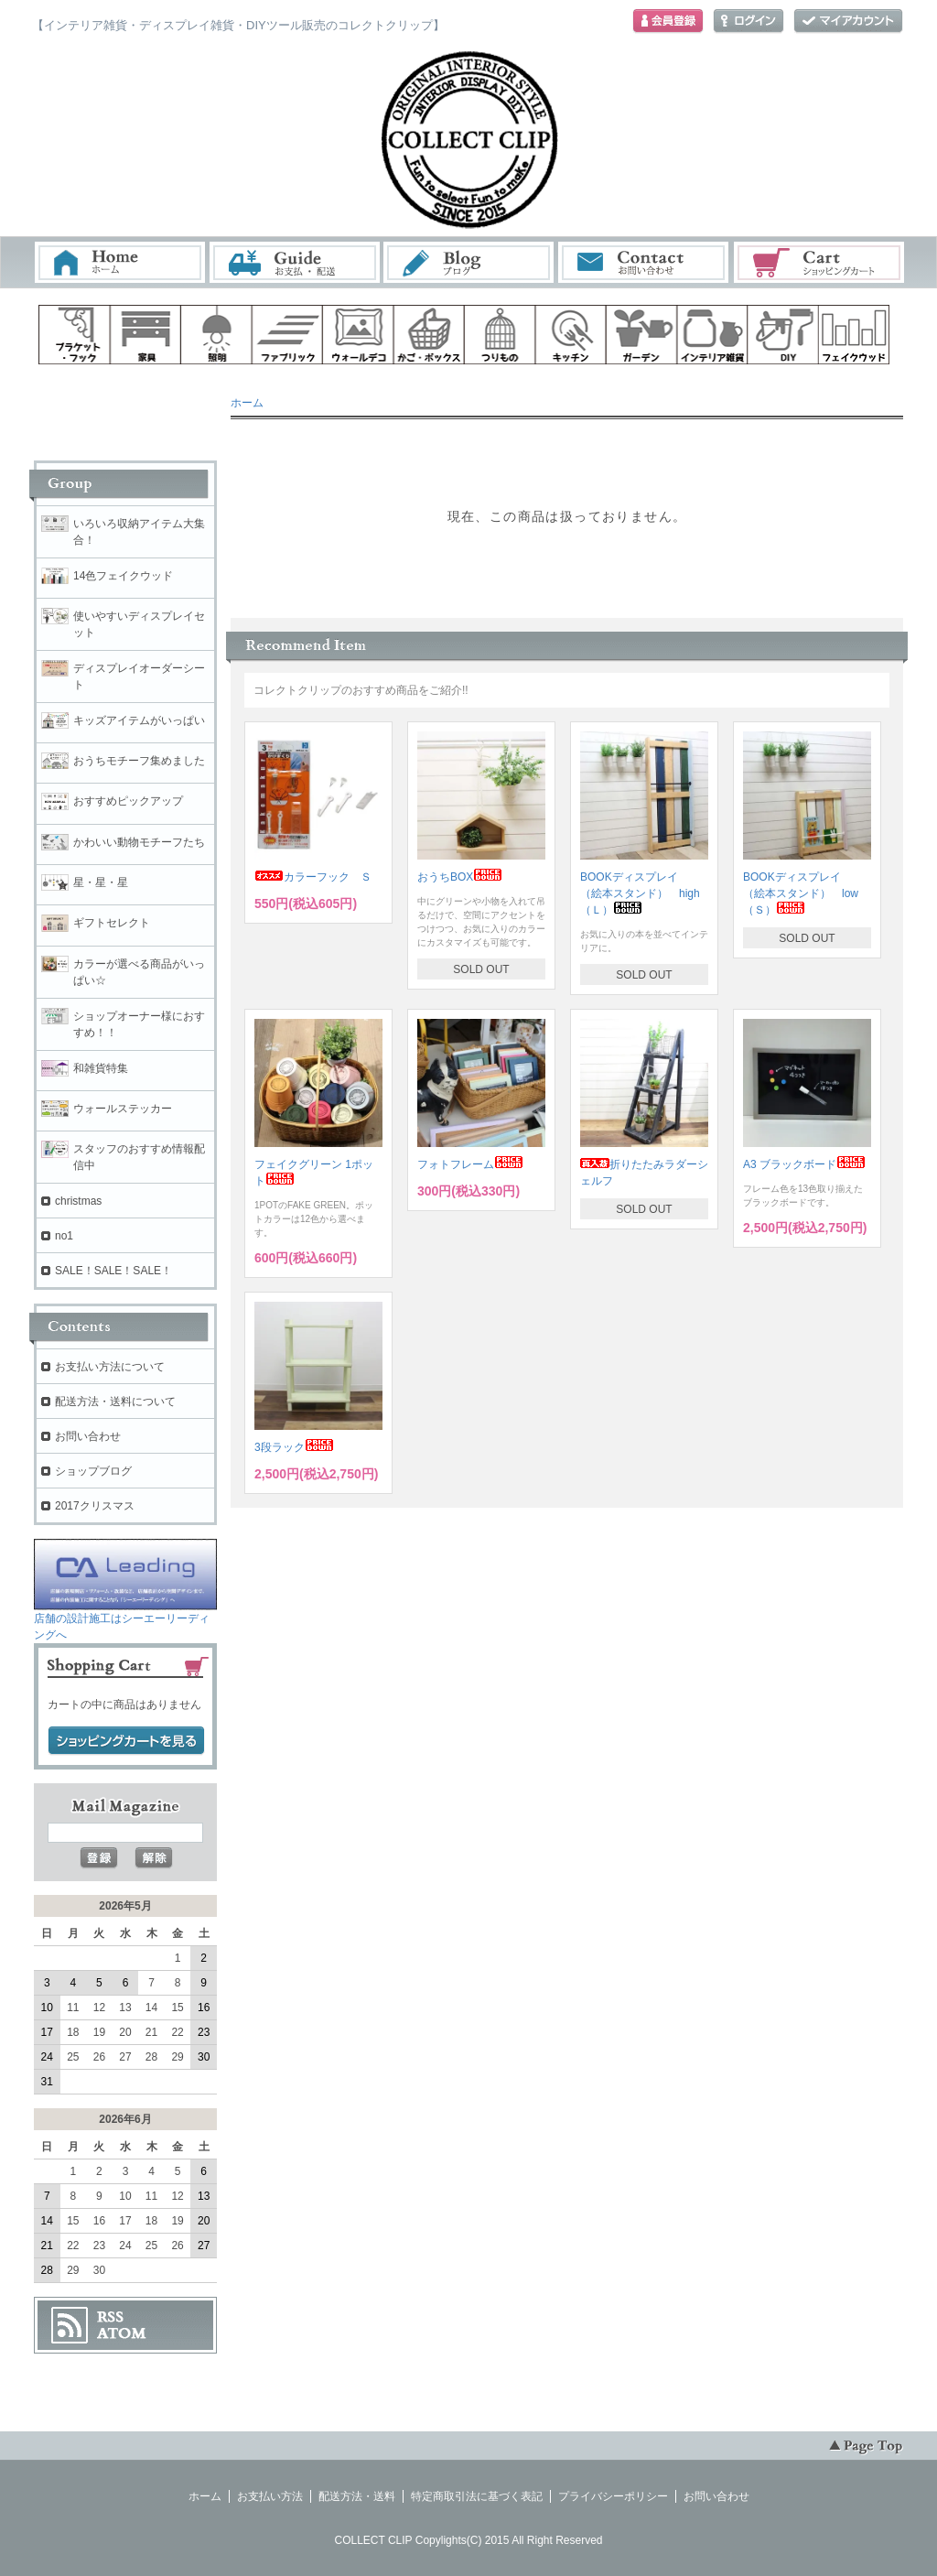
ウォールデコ (357, 334)
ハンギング (499, 334)
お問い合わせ (644, 262)
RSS (110, 2316)
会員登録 (668, 21)
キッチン (571, 334)
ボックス (429, 334)
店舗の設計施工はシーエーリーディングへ (125, 1620)
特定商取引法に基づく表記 (477, 2496)
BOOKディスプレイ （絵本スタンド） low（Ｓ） (800, 893)
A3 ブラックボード (804, 1164)
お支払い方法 (270, 2496)
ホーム (120, 262)
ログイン (748, 21)
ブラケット (74, 334)
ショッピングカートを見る (126, 1741)
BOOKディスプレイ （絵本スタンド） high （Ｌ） (645, 893)
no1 (64, 1235)
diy (783, 334)
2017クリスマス (95, 1505)
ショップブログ (93, 1471)
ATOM (121, 2333)
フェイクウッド (854, 334)
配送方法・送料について (115, 1401)
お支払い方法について (110, 1366)
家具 (145, 334)
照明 (216, 334)
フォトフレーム (470, 1164)
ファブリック (287, 334)
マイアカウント (848, 21)
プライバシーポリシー (613, 2496)
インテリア (713, 334)
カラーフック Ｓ (313, 877)
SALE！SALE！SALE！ (113, 1270)
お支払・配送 (295, 262)
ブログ (469, 262)
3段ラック (294, 1447)
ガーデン (641, 334)
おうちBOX (459, 877)
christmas (78, 1201)
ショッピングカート (820, 262)
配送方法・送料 (356, 2496)
